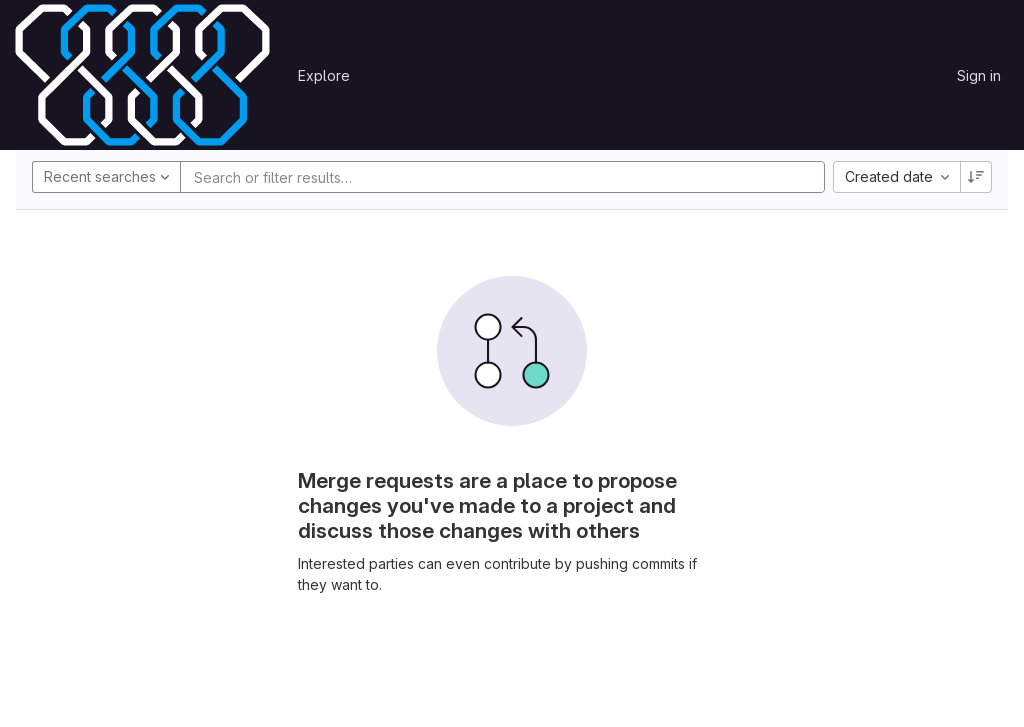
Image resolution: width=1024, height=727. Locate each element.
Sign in (979, 75)
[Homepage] (142, 75)
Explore (324, 75)
